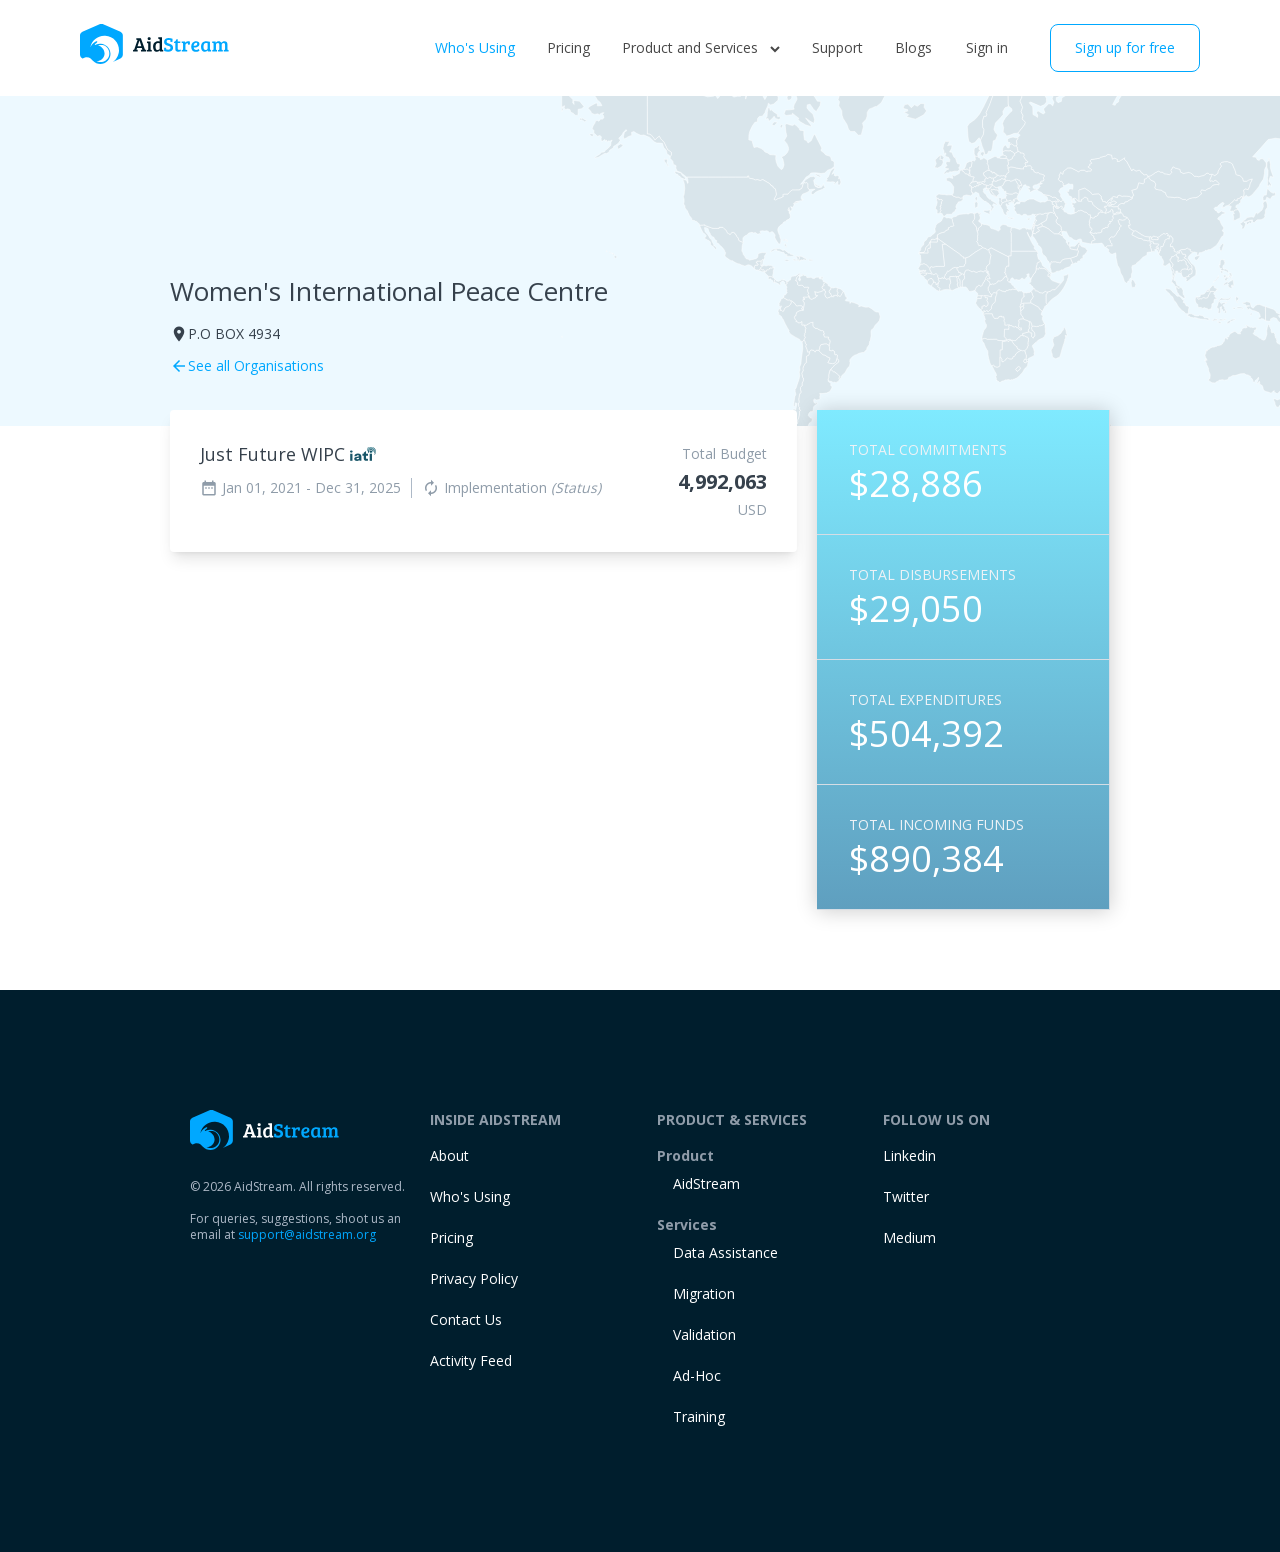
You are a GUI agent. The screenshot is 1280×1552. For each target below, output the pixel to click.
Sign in (987, 47)
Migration (704, 1293)
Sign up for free (1125, 47)
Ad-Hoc (697, 1375)
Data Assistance (725, 1252)
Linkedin (909, 1155)
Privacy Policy (474, 1278)
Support (837, 47)
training (699, 1416)
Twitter (906, 1196)
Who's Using (475, 47)
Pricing (568, 47)
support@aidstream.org (307, 1234)
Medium (909, 1237)
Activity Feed (471, 1360)
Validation (704, 1334)
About (449, 1155)
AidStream (706, 1183)
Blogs (913, 47)
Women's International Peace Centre (389, 291)
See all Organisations (247, 365)
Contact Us (466, 1319)
